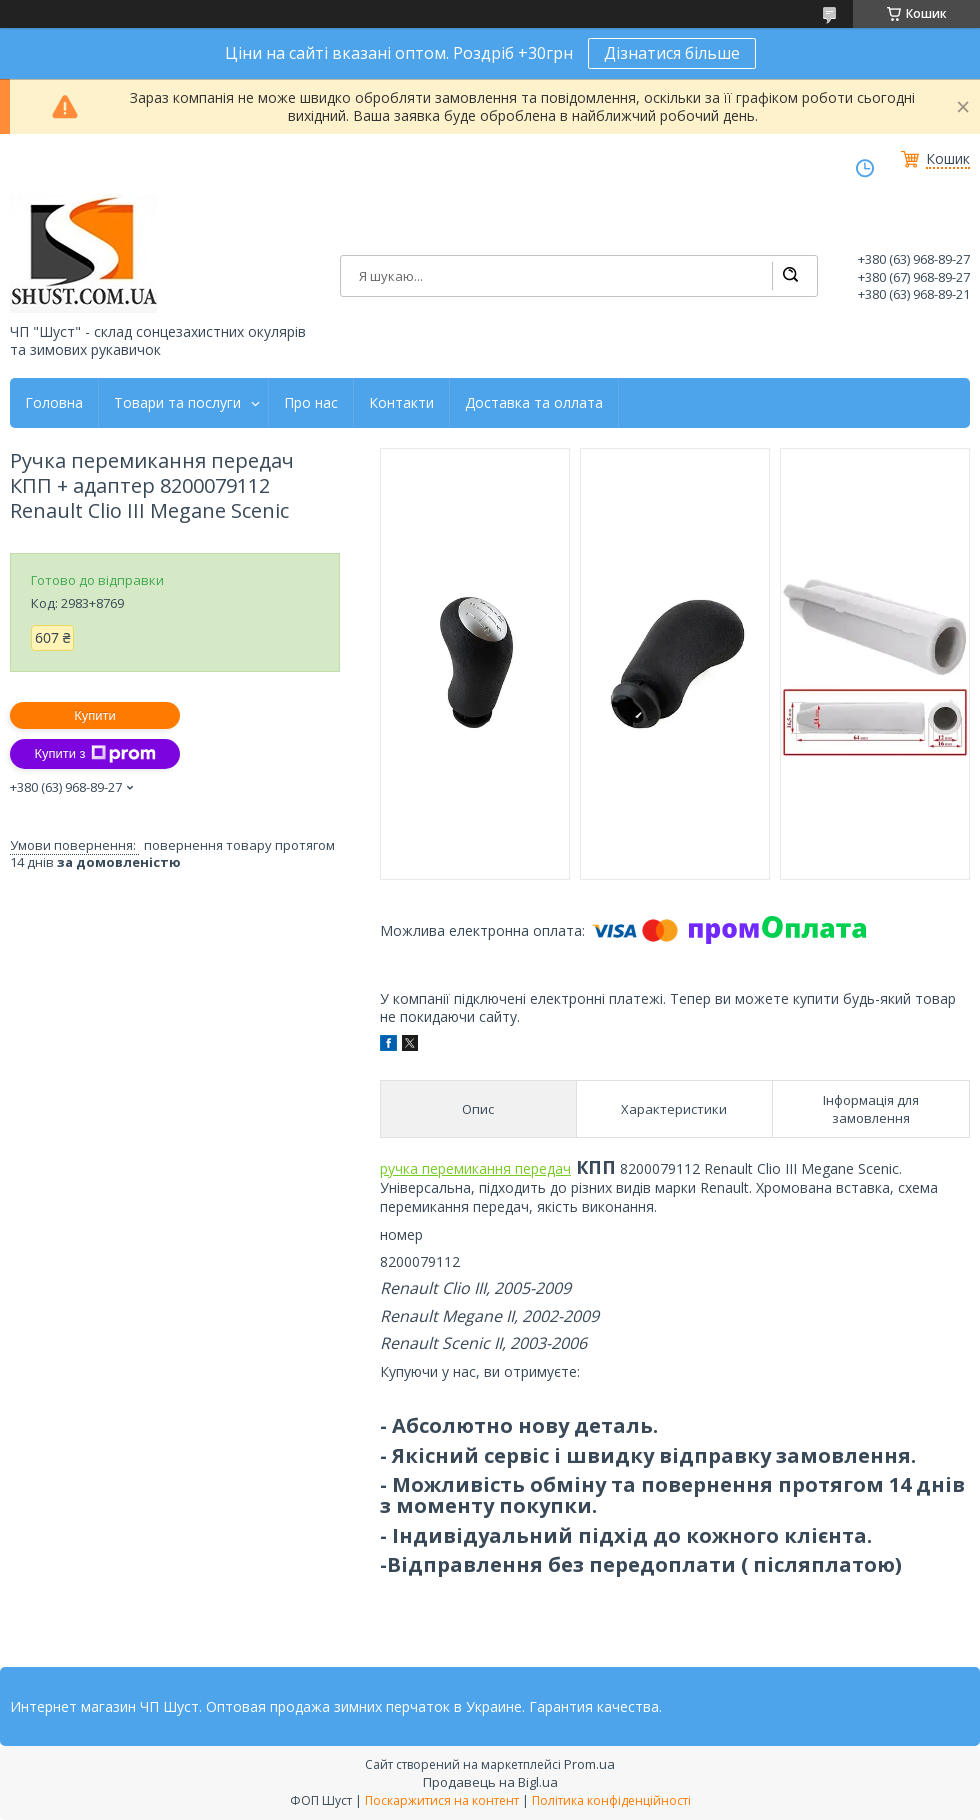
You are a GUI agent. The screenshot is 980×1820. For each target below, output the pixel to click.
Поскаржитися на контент (442, 1800)
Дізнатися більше (672, 53)
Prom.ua (589, 1764)
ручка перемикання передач (475, 1168)
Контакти (401, 403)
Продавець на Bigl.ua (490, 1782)
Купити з (94, 754)
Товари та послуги (177, 403)
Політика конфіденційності (611, 1800)
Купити (95, 715)
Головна (54, 403)
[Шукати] (790, 276)
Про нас (311, 403)
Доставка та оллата (534, 403)
